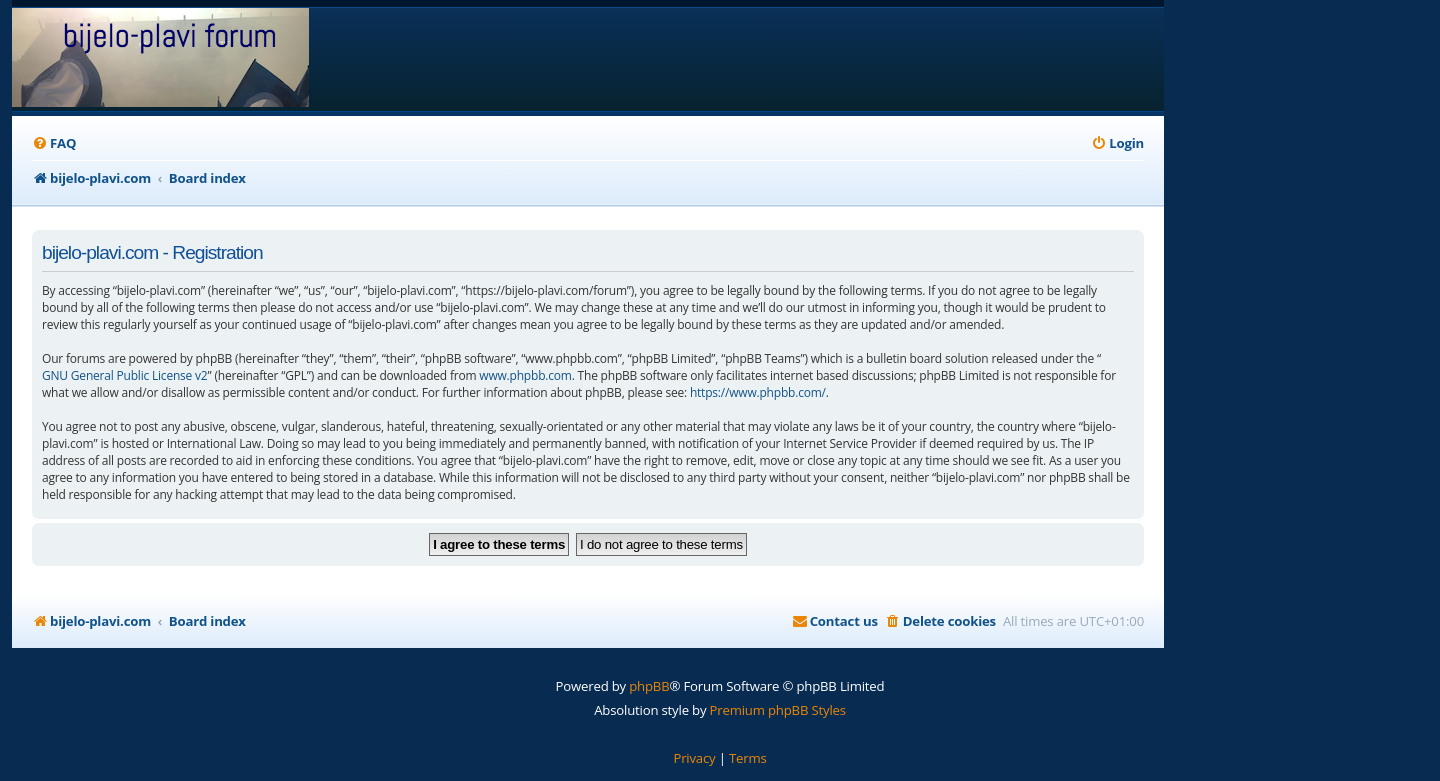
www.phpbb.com (525, 375)
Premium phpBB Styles (778, 710)
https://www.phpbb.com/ (758, 392)
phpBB (649, 686)
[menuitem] (54, 143)
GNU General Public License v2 (125, 375)
